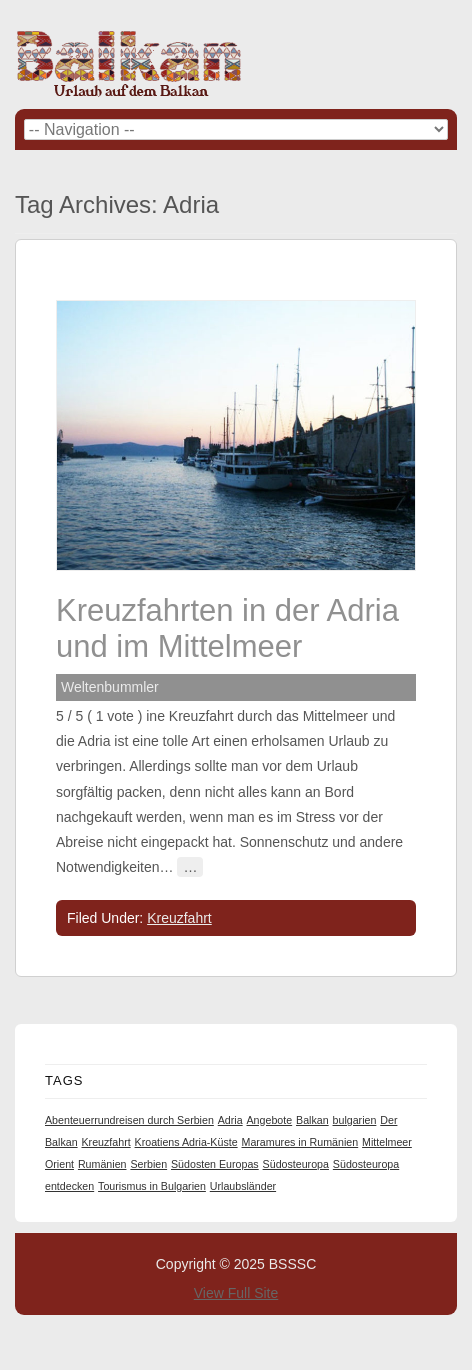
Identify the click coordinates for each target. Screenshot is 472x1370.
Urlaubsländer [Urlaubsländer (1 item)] (243, 1186)
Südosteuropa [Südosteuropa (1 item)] (296, 1164)
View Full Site (236, 1293)
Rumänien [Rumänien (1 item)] (102, 1164)
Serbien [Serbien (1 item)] (148, 1164)
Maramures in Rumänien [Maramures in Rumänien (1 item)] (300, 1142)
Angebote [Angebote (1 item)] (270, 1120)
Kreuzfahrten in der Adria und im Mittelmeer (227, 628)
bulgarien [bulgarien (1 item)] (355, 1120)
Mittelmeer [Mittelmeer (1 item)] (387, 1142)
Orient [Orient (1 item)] (59, 1164)
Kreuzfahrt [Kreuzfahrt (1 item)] (105, 1142)
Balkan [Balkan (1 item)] (312, 1120)
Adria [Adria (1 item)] (230, 1120)
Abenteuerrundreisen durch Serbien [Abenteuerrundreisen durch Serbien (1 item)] (129, 1120)
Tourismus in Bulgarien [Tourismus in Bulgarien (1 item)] (152, 1186)
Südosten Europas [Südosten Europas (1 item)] (215, 1164)
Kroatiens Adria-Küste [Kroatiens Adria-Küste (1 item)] (186, 1142)
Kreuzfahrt (179, 918)
